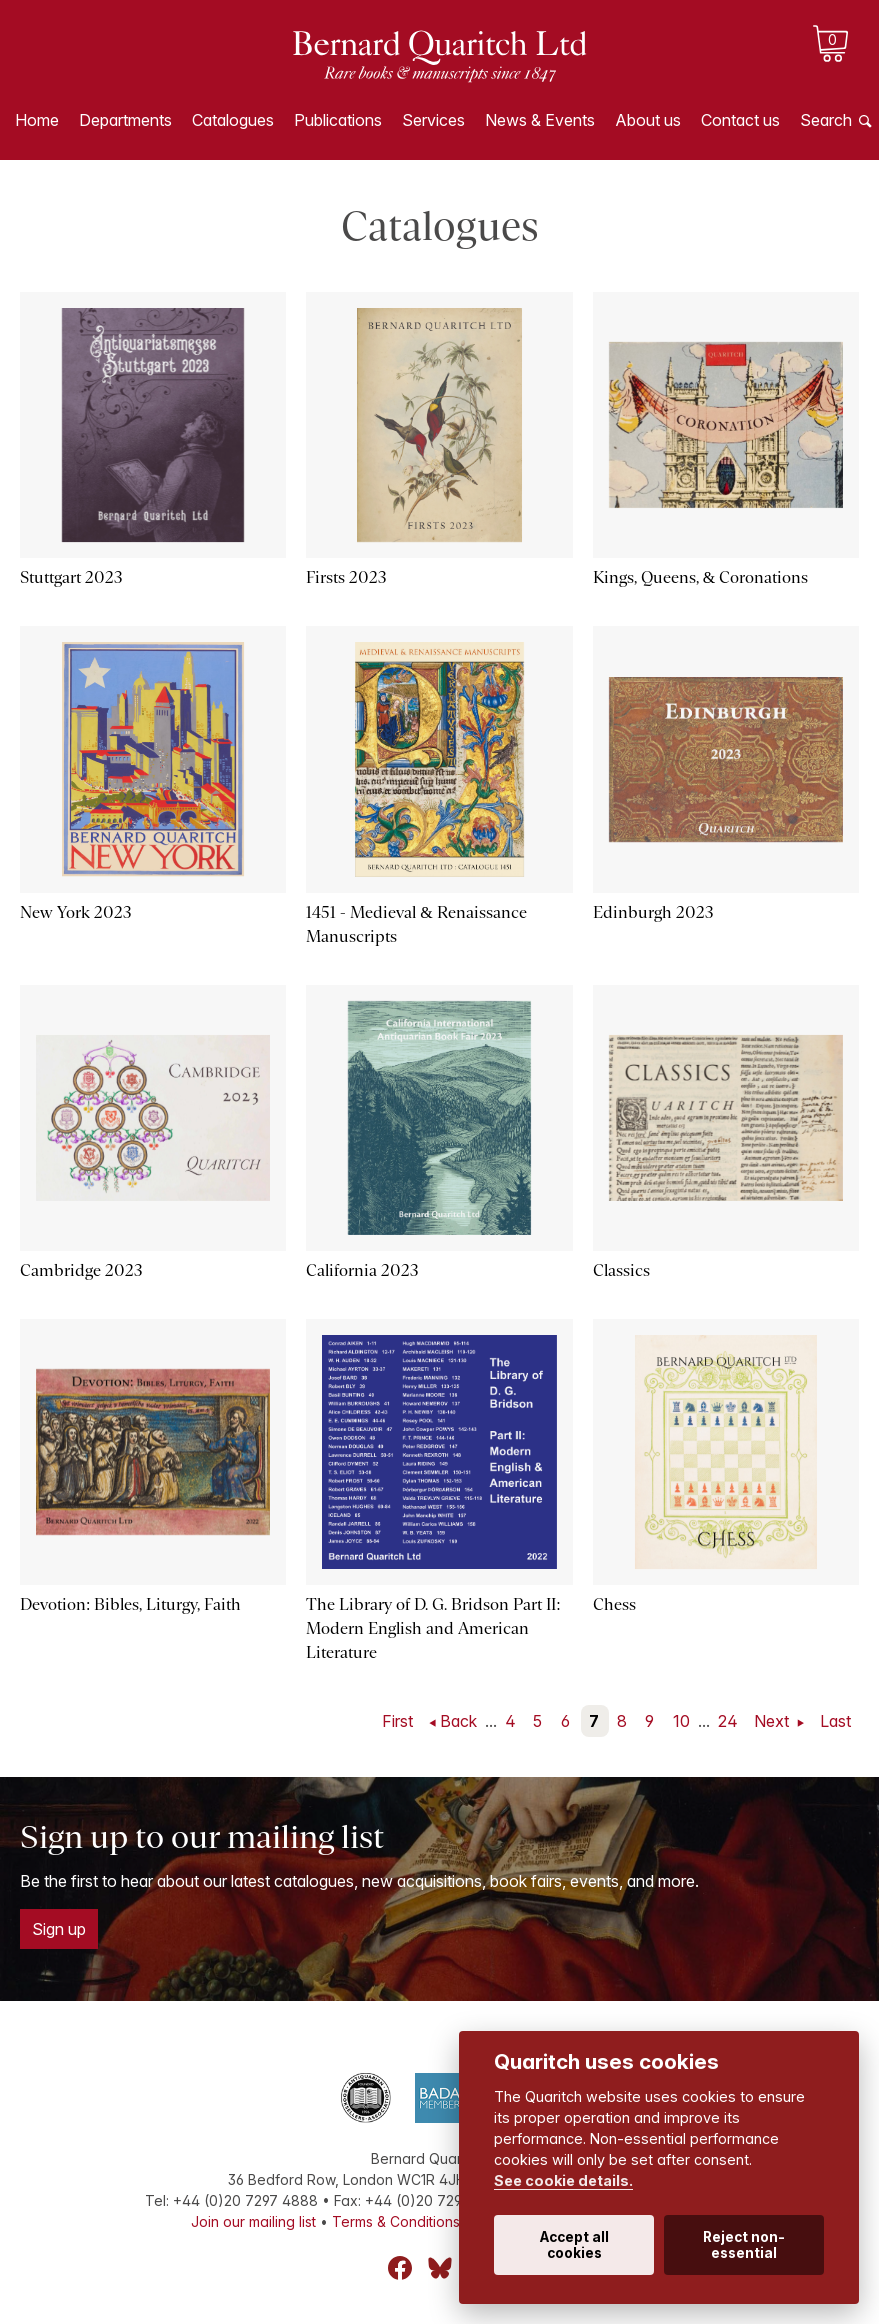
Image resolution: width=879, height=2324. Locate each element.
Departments (125, 120)
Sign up (59, 1929)
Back (458, 1721)
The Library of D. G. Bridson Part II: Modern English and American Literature (433, 1628)
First (397, 1721)
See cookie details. (563, 2180)
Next (773, 1721)
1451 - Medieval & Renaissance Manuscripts (416, 924)
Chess (614, 1604)
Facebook (400, 2268)
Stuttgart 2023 (71, 577)
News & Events (540, 120)
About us (648, 120)
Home (37, 120)
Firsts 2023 (346, 577)
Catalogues (233, 120)
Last (835, 1721)
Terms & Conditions (396, 2221)
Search (826, 120)
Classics (621, 1270)
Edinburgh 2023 (653, 912)
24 (728, 1721)
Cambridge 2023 (81, 1270)
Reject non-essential (744, 2245)
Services (433, 120)
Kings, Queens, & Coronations (700, 577)
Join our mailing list (253, 2221)
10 (681, 1721)
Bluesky (440, 2268)
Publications (338, 120)
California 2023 (362, 1270)
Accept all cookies (574, 2245)
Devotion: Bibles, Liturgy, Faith (130, 1604)
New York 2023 (76, 912)
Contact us (740, 120)
